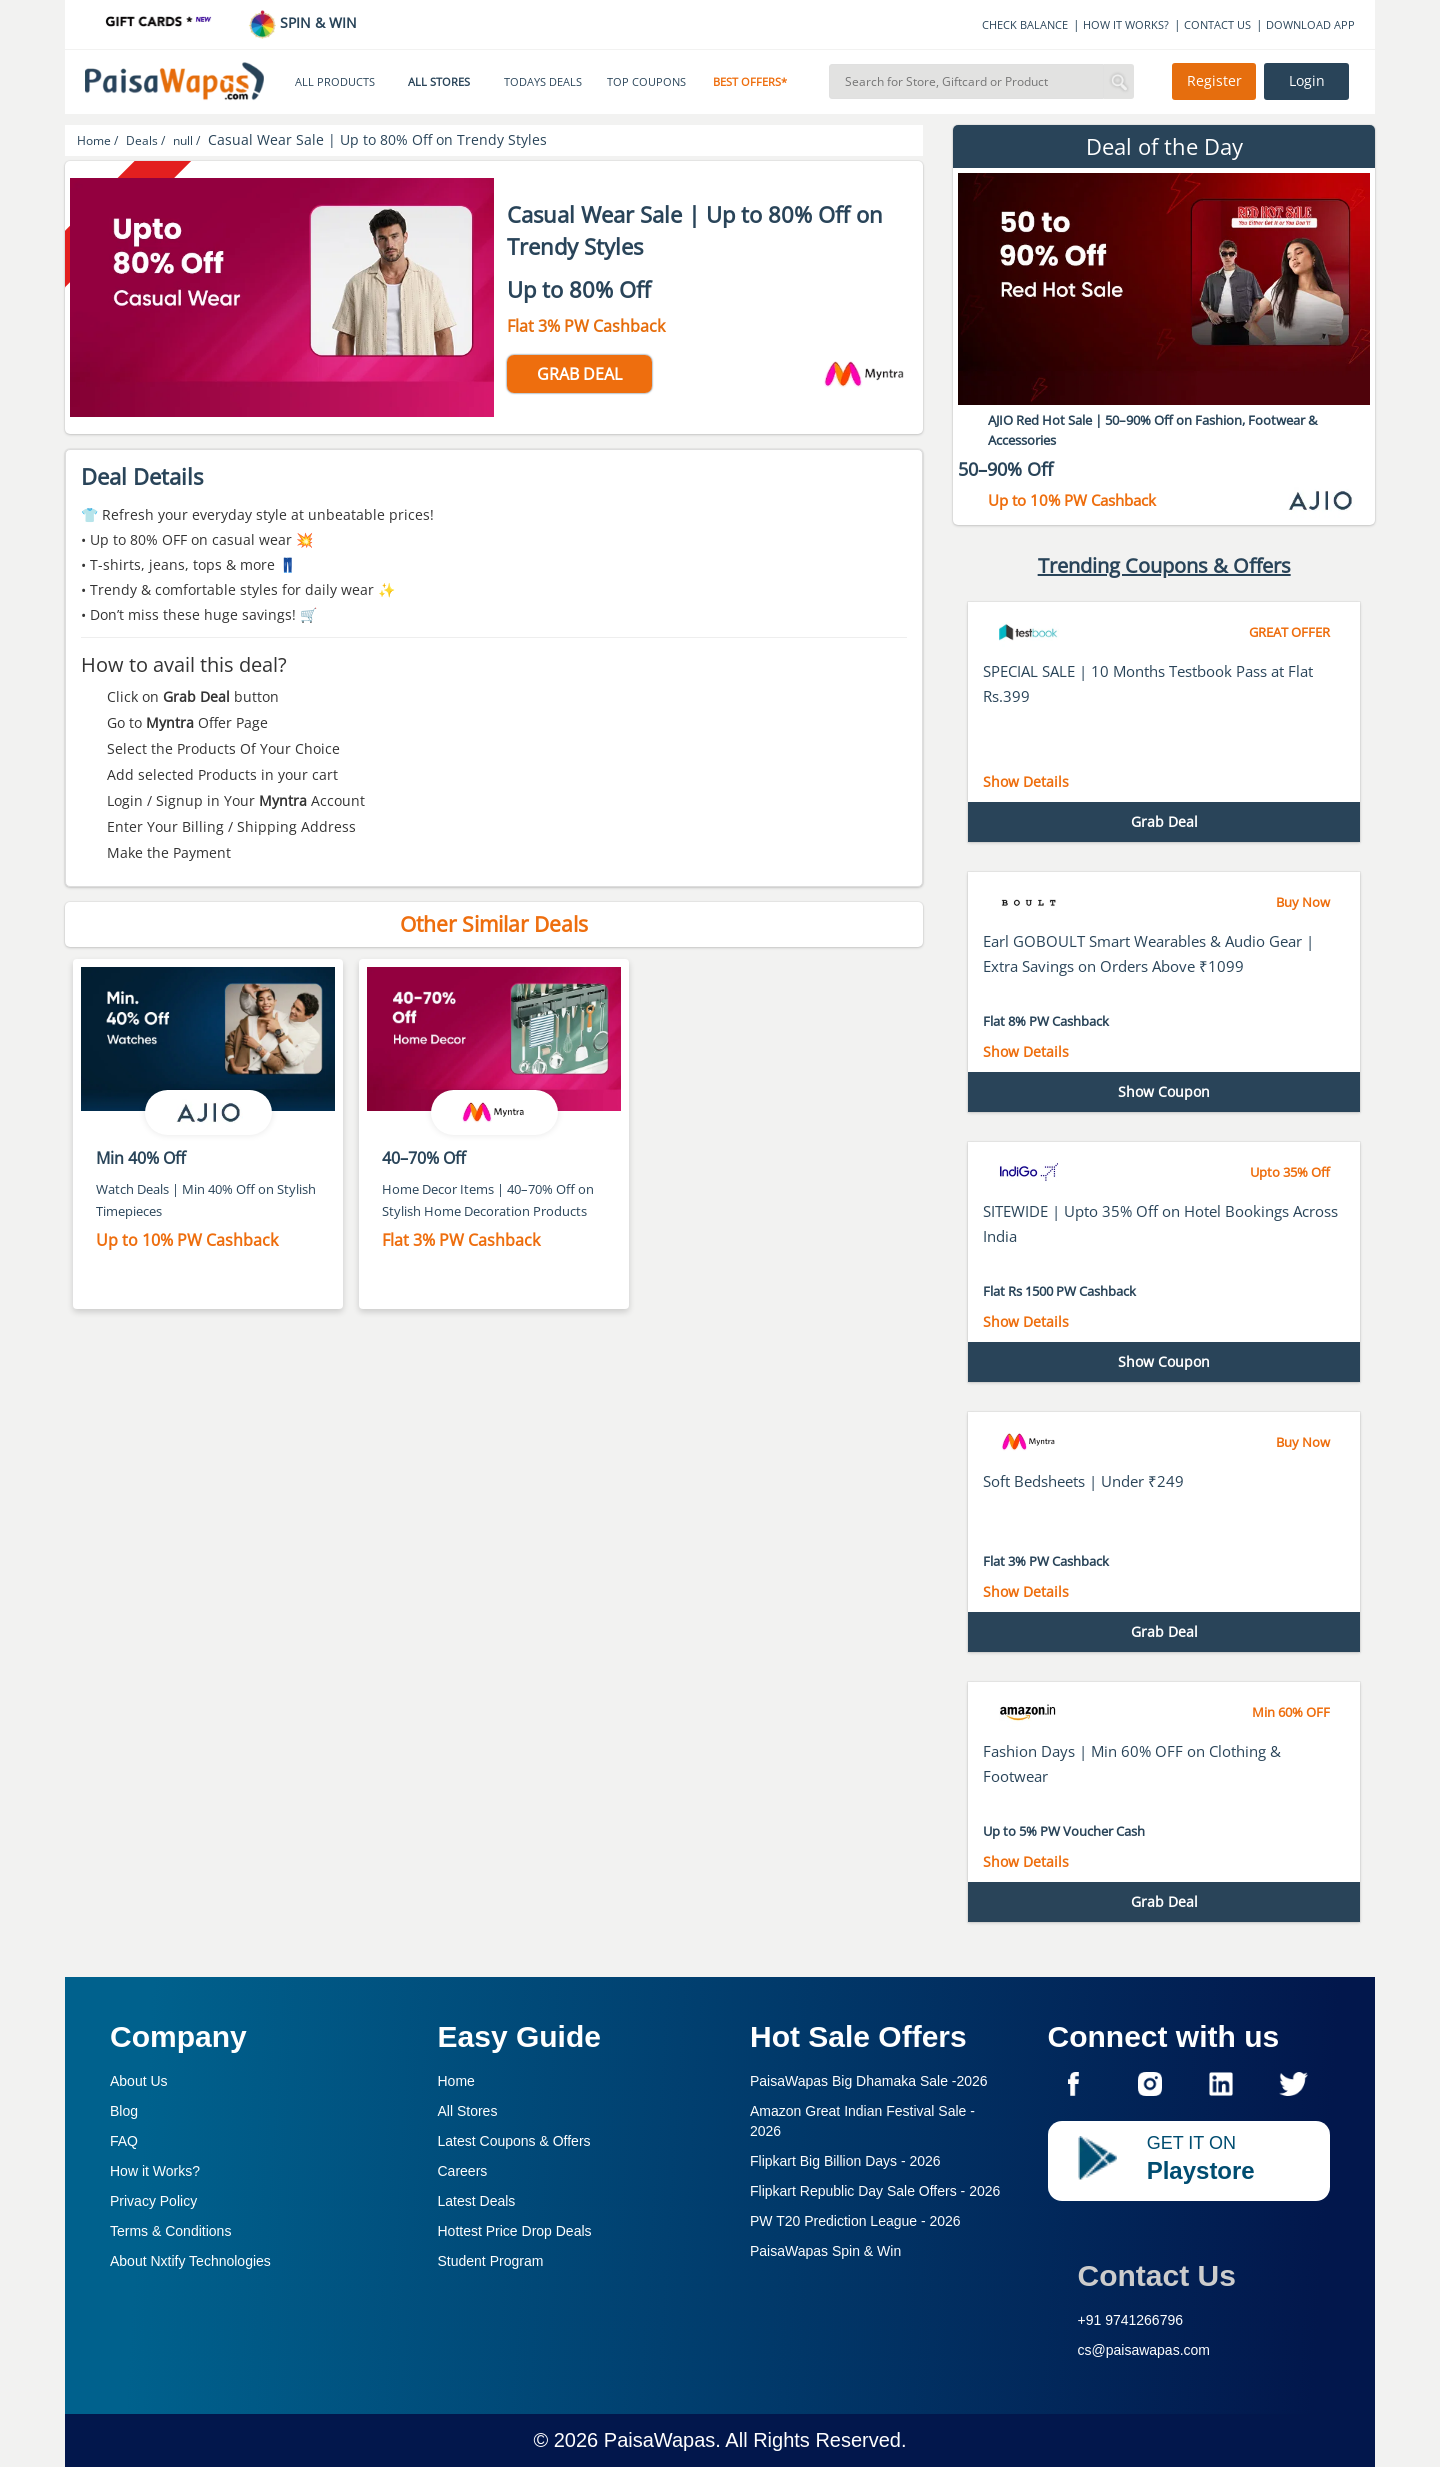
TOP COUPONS (646, 82)
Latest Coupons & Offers (514, 2141)
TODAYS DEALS (543, 82)
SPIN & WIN (302, 22)
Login (1307, 81)
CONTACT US (1217, 24)
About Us (139, 2081)
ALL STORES (439, 82)
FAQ (124, 2141)
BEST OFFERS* (750, 82)
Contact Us (1157, 2275)
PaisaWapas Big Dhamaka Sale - (869, 2081)
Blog (124, 2111)
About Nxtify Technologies (190, 2261)
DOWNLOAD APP (1310, 24)
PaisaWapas (660, 2440)
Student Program (491, 2261)
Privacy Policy (153, 2201)
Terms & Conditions (170, 2231)
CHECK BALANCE (1025, 24)
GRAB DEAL (579, 374)
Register (1214, 81)
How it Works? (155, 2171)
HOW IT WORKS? (1126, 24)
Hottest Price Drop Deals (515, 2231)
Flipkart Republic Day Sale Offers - (875, 2191)
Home (456, 2081)
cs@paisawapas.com (1144, 2350)
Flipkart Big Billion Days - (845, 2161)
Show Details (1026, 781)
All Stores (468, 2111)
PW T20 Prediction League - (855, 2221)
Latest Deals (477, 2201)
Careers (463, 2171)
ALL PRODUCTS (335, 82)
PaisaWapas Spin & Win (825, 2251)
